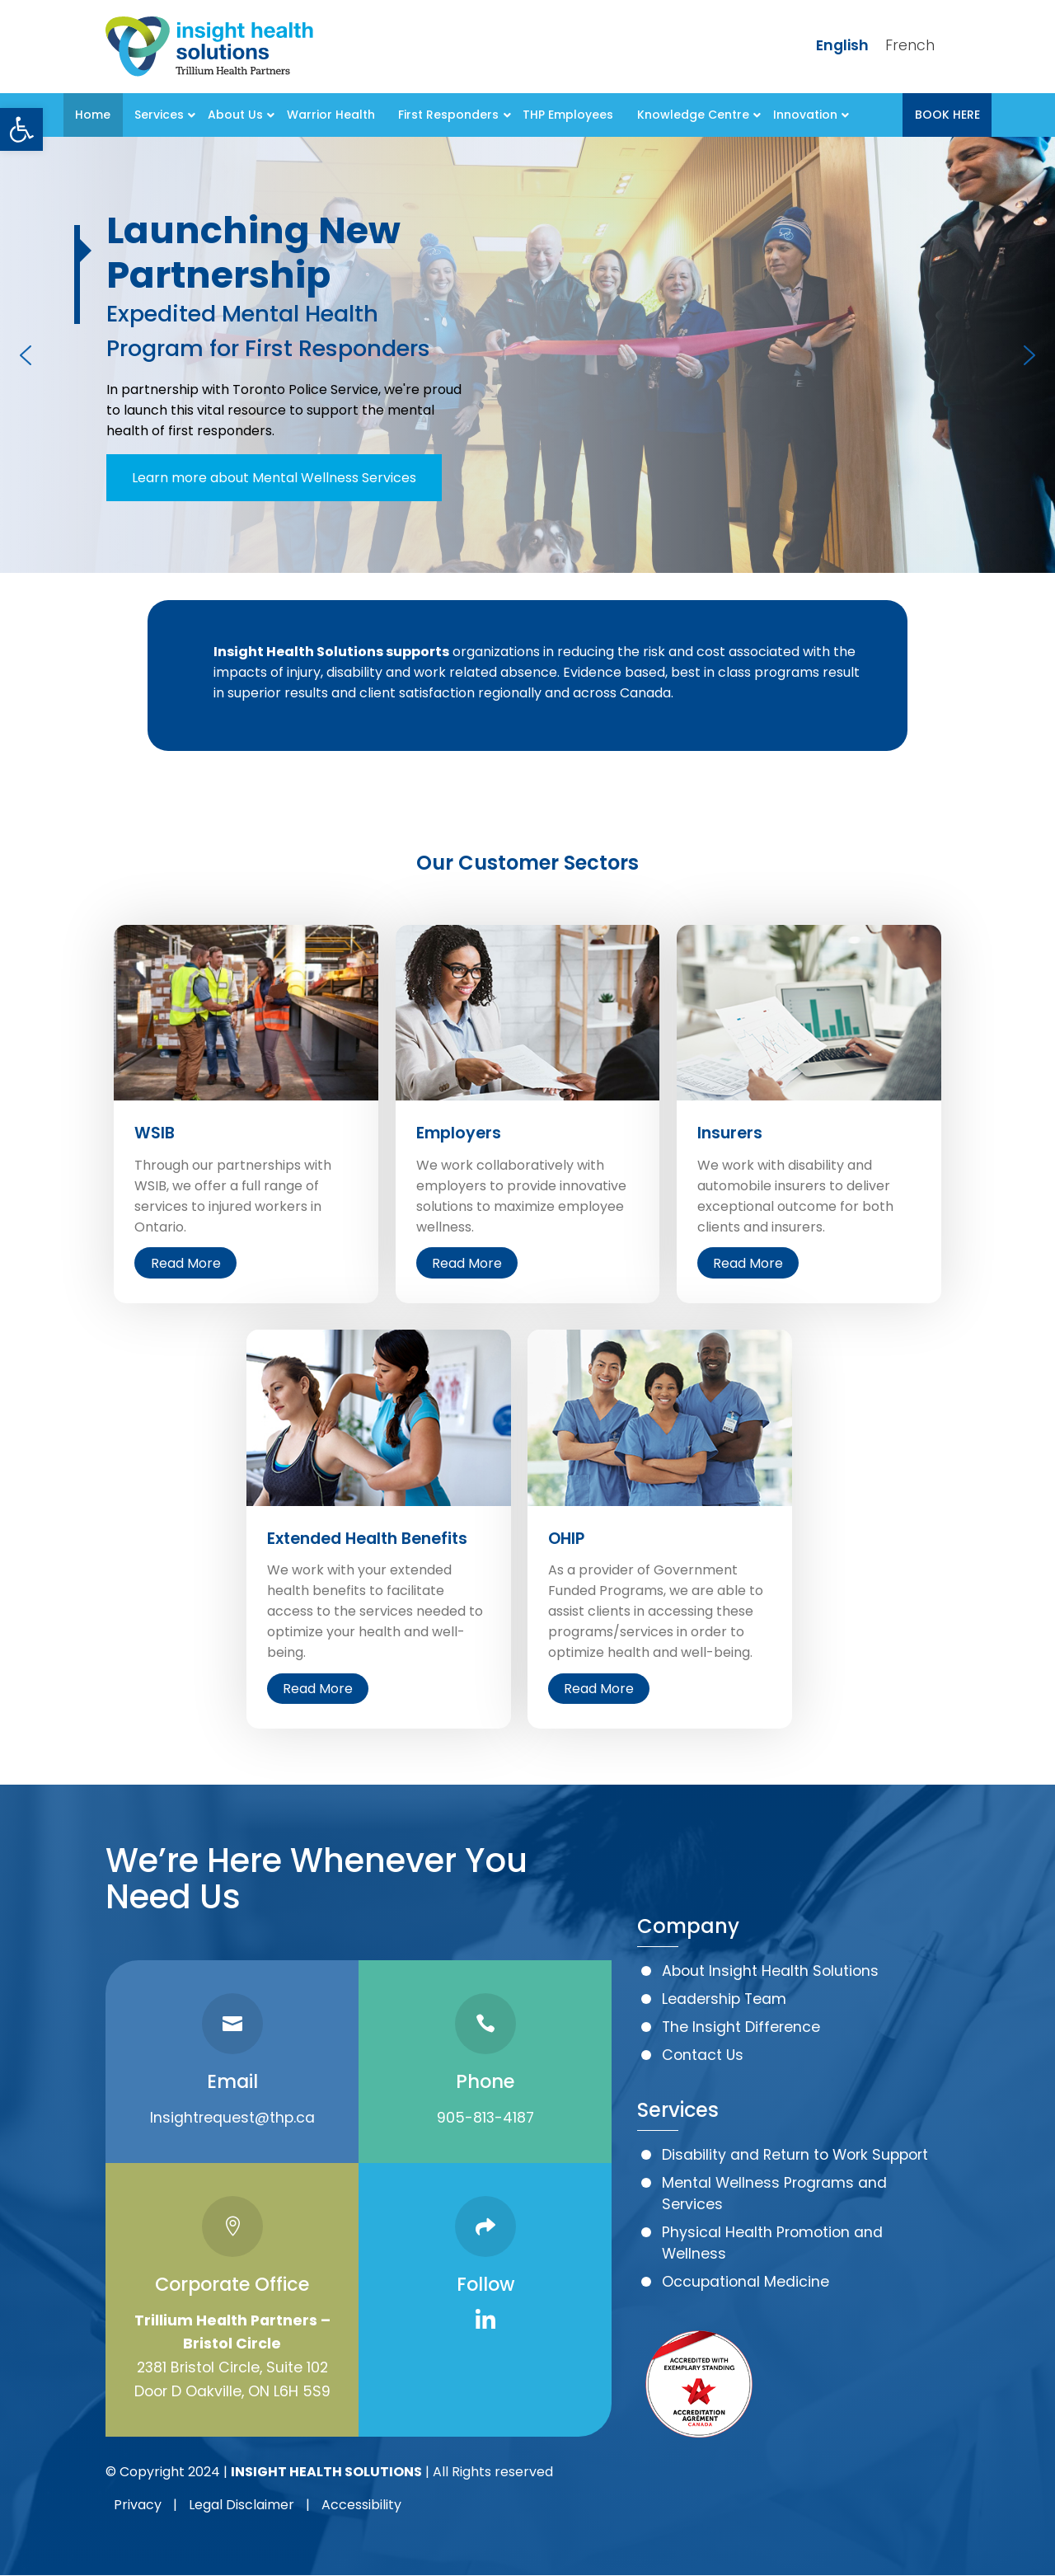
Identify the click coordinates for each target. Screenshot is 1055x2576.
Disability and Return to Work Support (795, 2155)
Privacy (138, 2504)
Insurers (729, 1133)
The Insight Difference (741, 2027)
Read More (186, 1263)
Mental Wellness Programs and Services (774, 2193)
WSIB (154, 1133)
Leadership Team (724, 1999)
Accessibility (361, 2504)
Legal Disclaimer (241, 2504)
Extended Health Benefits (367, 1538)
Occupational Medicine (745, 2282)
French (910, 45)
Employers (458, 1133)
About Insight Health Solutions (770, 1971)
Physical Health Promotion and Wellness (772, 2243)
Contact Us (702, 2055)
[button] (21, 129)
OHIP (566, 1538)
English (842, 45)
